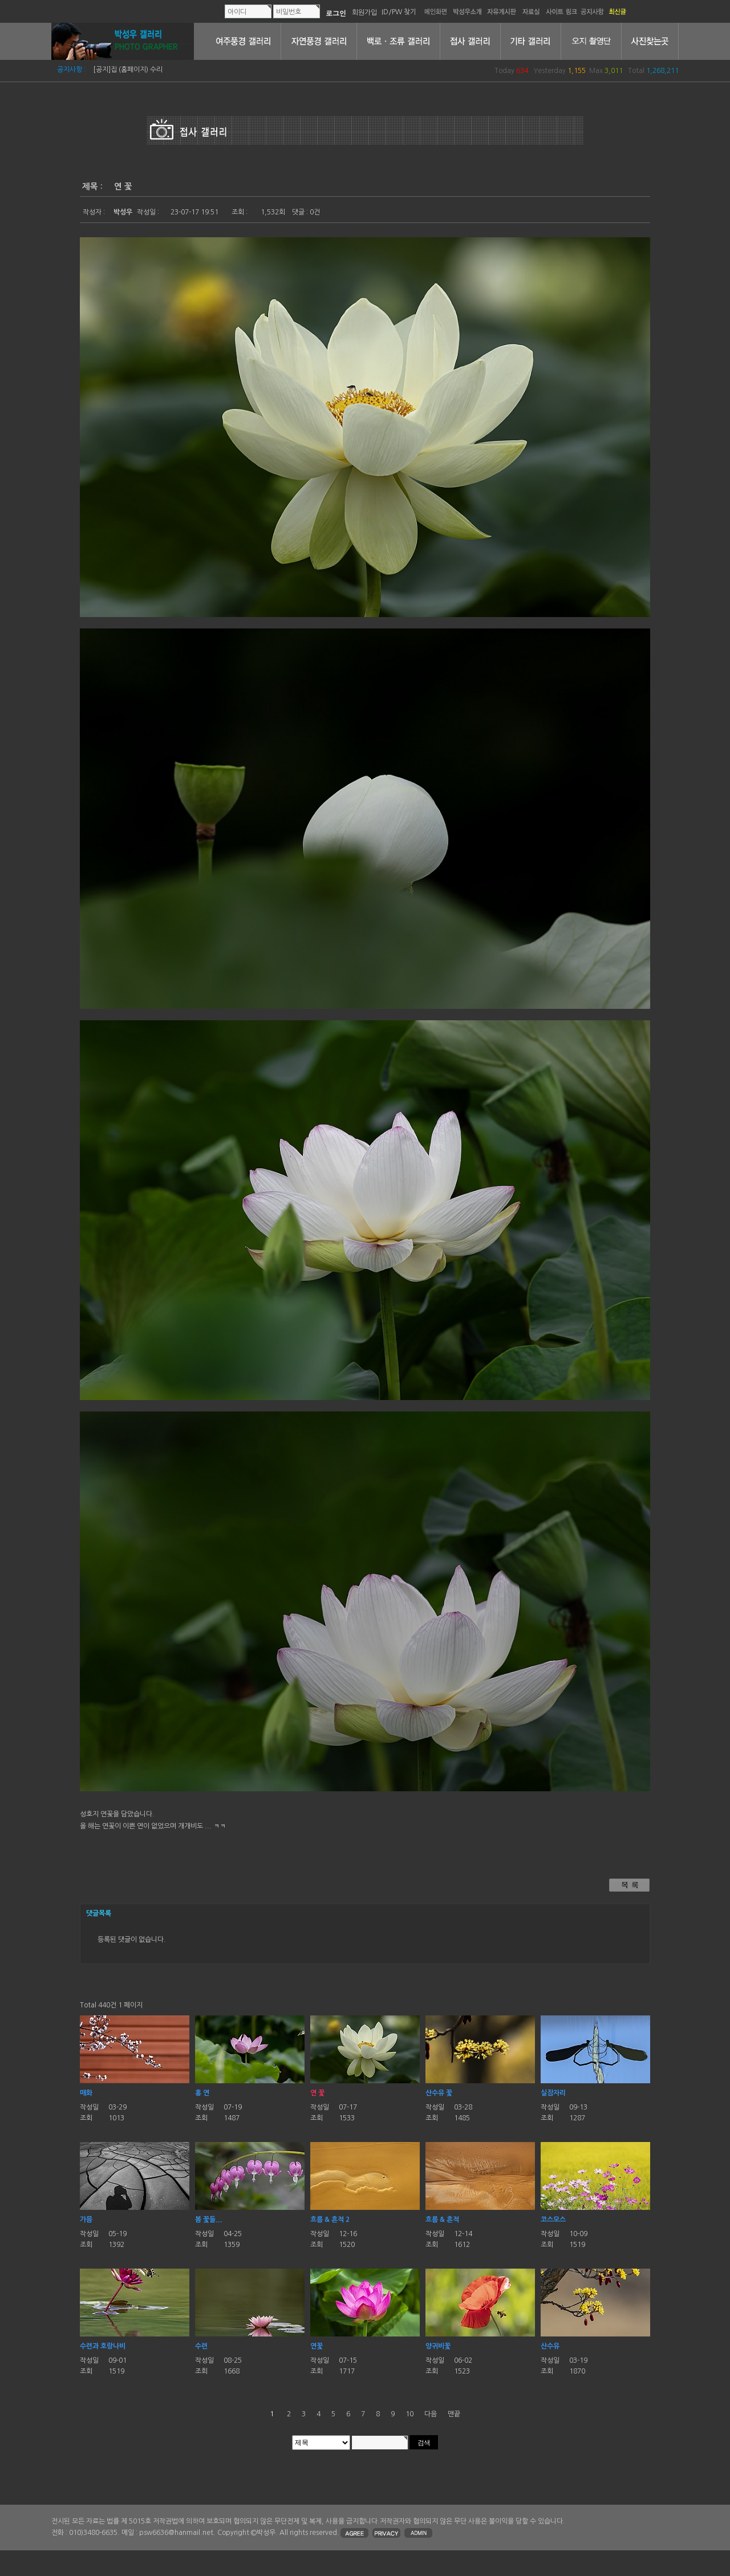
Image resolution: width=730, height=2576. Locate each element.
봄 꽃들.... (208, 2219)
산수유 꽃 (438, 2093)
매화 (86, 2093)
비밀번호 (288, 12)
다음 (430, 2414)
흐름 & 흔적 (442, 2219)
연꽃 (316, 2346)
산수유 (550, 2346)
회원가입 (364, 12)
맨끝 (454, 2414)
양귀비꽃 (438, 2346)
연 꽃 (317, 2093)
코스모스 (553, 2219)
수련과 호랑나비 (102, 2346)
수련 (201, 2346)
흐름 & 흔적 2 (330, 2219)
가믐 (86, 2219)
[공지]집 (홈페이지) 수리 (128, 69)
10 (409, 2414)
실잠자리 (553, 2093)
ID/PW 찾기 (399, 12)
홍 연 (202, 2093)
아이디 (237, 12)
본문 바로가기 (0, 0)
